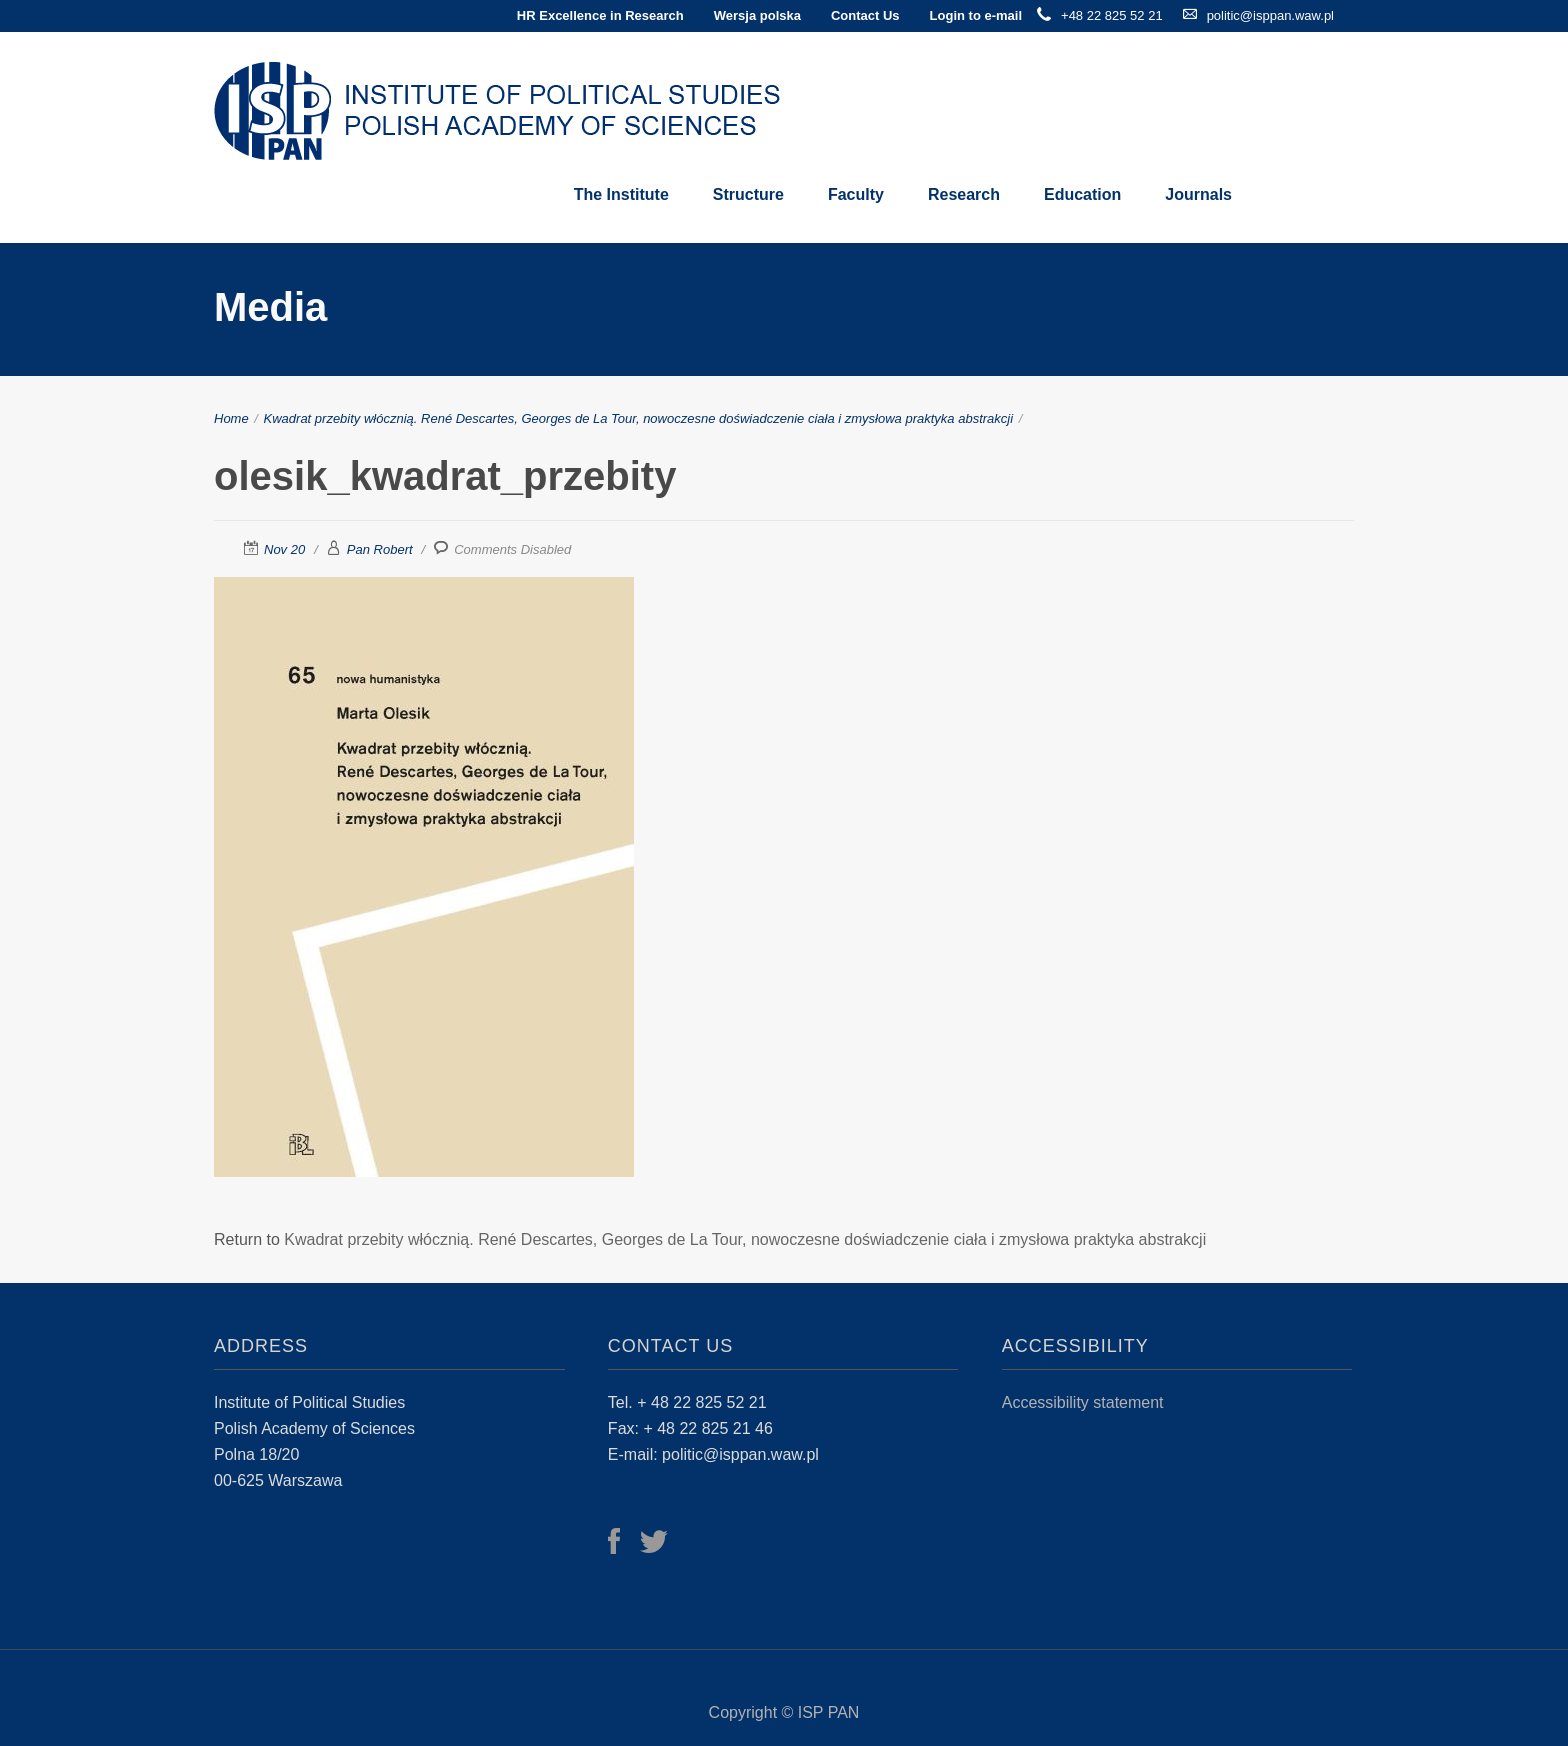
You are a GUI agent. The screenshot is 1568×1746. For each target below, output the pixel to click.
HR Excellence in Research (600, 15)
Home (231, 418)
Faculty (856, 194)
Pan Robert (380, 549)
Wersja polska (757, 15)
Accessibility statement (1083, 1402)
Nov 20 (284, 549)
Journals (1198, 194)
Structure (748, 194)
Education (1082, 194)
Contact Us (865, 15)
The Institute (621, 194)
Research (964, 194)
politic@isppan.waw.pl (1270, 15)
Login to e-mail (976, 15)
